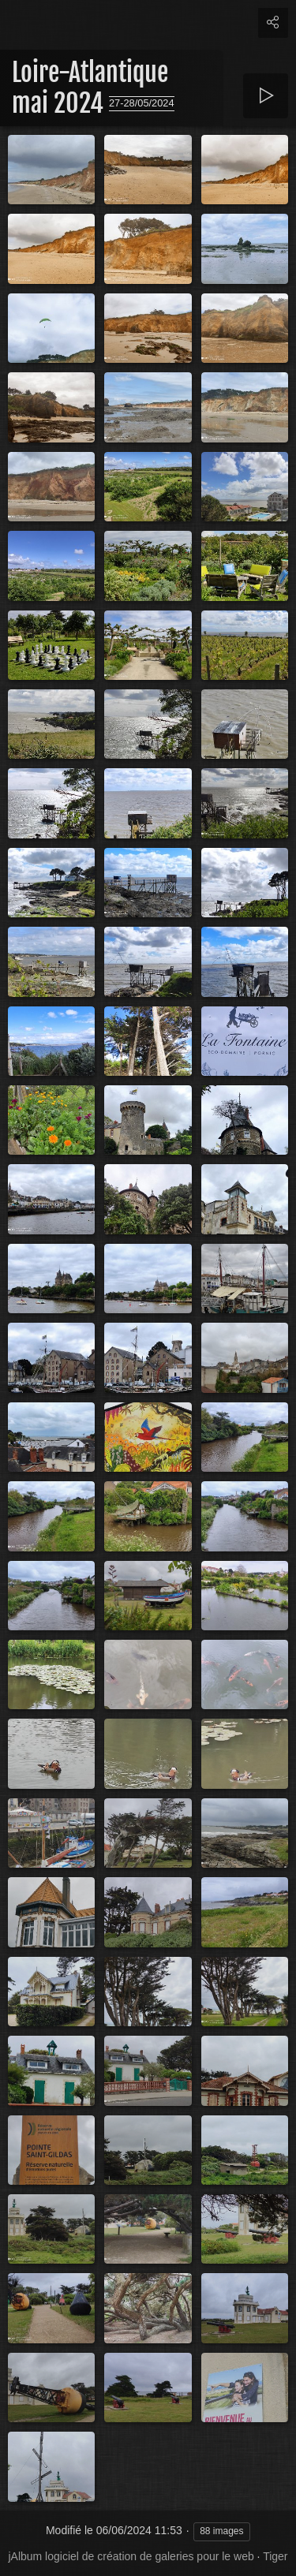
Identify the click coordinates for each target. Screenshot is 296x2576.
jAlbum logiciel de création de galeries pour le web (130, 2556)
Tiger (275, 2556)
